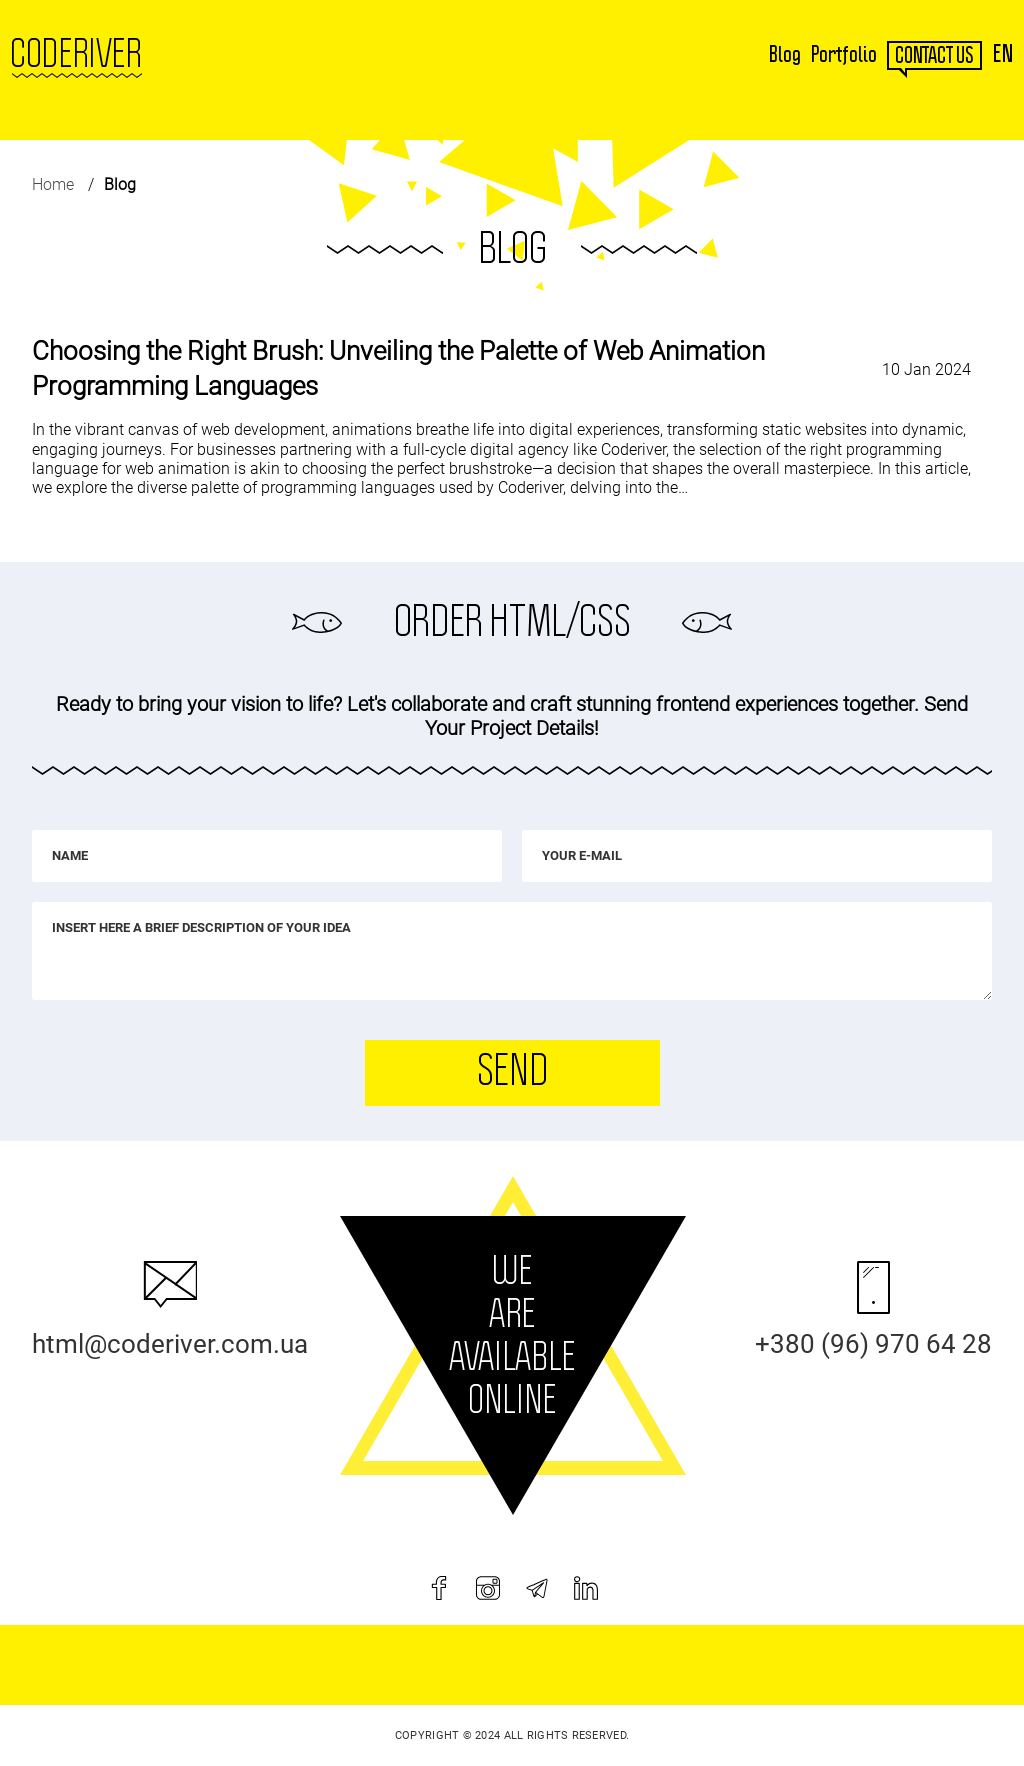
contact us (934, 56)
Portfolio (844, 55)
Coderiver (76, 55)
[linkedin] (586, 1588)
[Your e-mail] (757, 856)
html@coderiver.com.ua (170, 1344)
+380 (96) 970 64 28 (873, 1344)
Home (53, 184)
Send (512, 1072)
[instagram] (488, 1588)
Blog (785, 55)
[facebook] (439, 1588)
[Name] (267, 856)
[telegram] (537, 1588)
